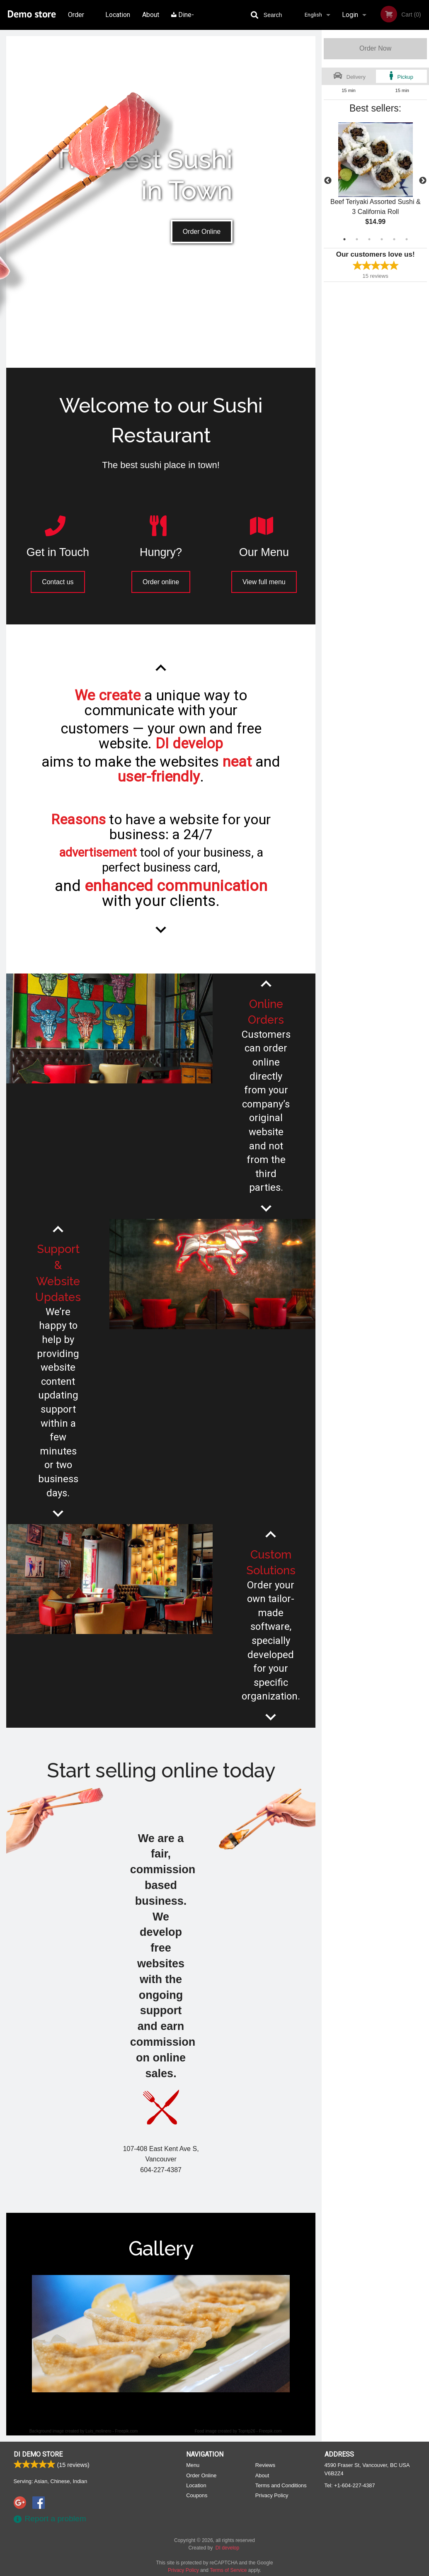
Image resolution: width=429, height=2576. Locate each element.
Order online (161, 581)
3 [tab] (369, 239)
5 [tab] (394, 239)
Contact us (57, 581)
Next (423, 181)
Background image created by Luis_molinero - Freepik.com (83, 2431)
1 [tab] (344, 239)
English (313, 15)
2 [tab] (357, 239)
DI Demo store (38, 2454)
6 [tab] (406, 239)
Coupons (196, 2495)
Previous (328, 181)
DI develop (227, 2548)
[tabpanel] (375, 180)
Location (117, 15)
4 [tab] (382, 239)
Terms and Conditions (281, 2485)
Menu (192, 2465)
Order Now (375, 48)
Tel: (350, 2485)
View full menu (264, 581)
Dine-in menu (182, 20)
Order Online (77, 20)
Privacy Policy (271, 2495)
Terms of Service (228, 2570)
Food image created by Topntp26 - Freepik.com (238, 2431)
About (150, 15)
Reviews (265, 2465)
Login (350, 15)
